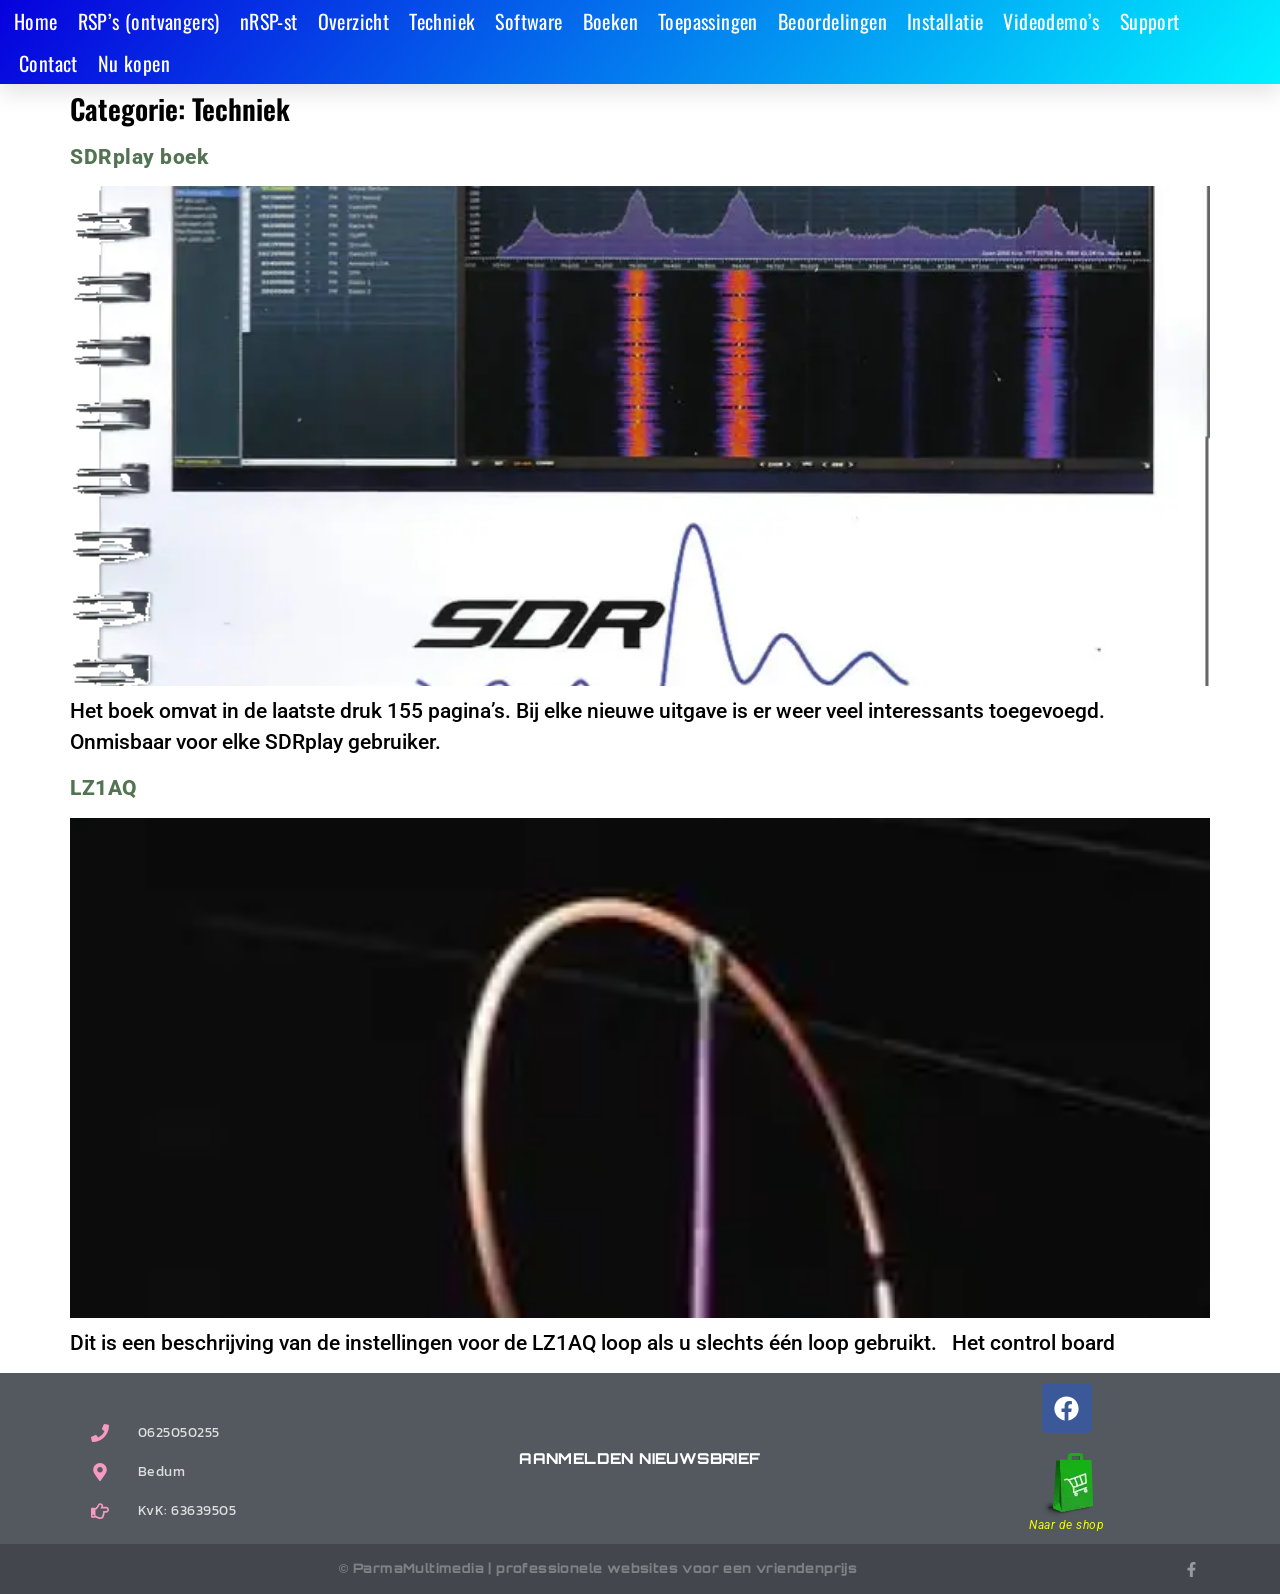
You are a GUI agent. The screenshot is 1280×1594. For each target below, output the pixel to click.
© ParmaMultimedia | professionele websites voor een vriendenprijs (598, 1568)
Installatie (945, 21)
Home (36, 21)
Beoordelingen (832, 21)
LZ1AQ (103, 788)
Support (1150, 21)
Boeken (610, 21)
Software (528, 21)
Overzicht (354, 21)
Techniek (442, 21)
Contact (48, 63)
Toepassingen (708, 21)
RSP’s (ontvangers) (149, 21)
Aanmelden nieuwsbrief (639, 1458)
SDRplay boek (139, 157)
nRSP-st (269, 21)
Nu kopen (134, 63)
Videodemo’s (1051, 21)
